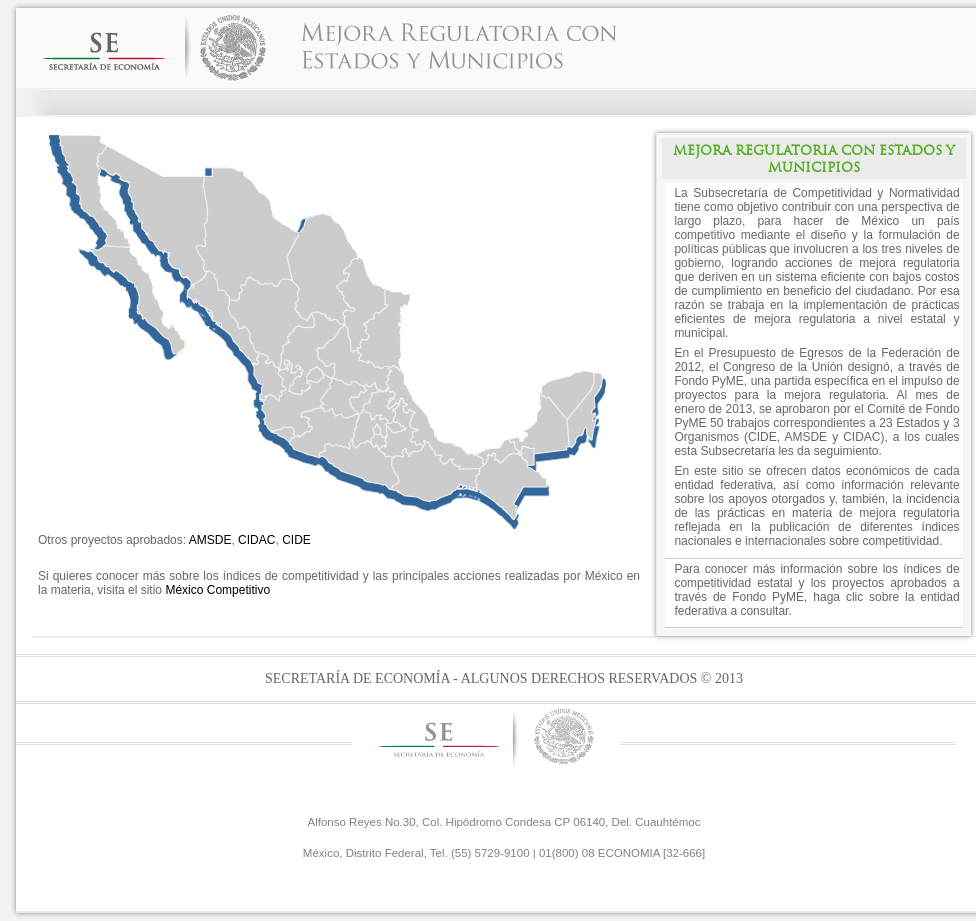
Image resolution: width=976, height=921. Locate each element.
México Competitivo (217, 590)
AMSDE (210, 540)
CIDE (296, 540)
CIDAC (256, 540)
